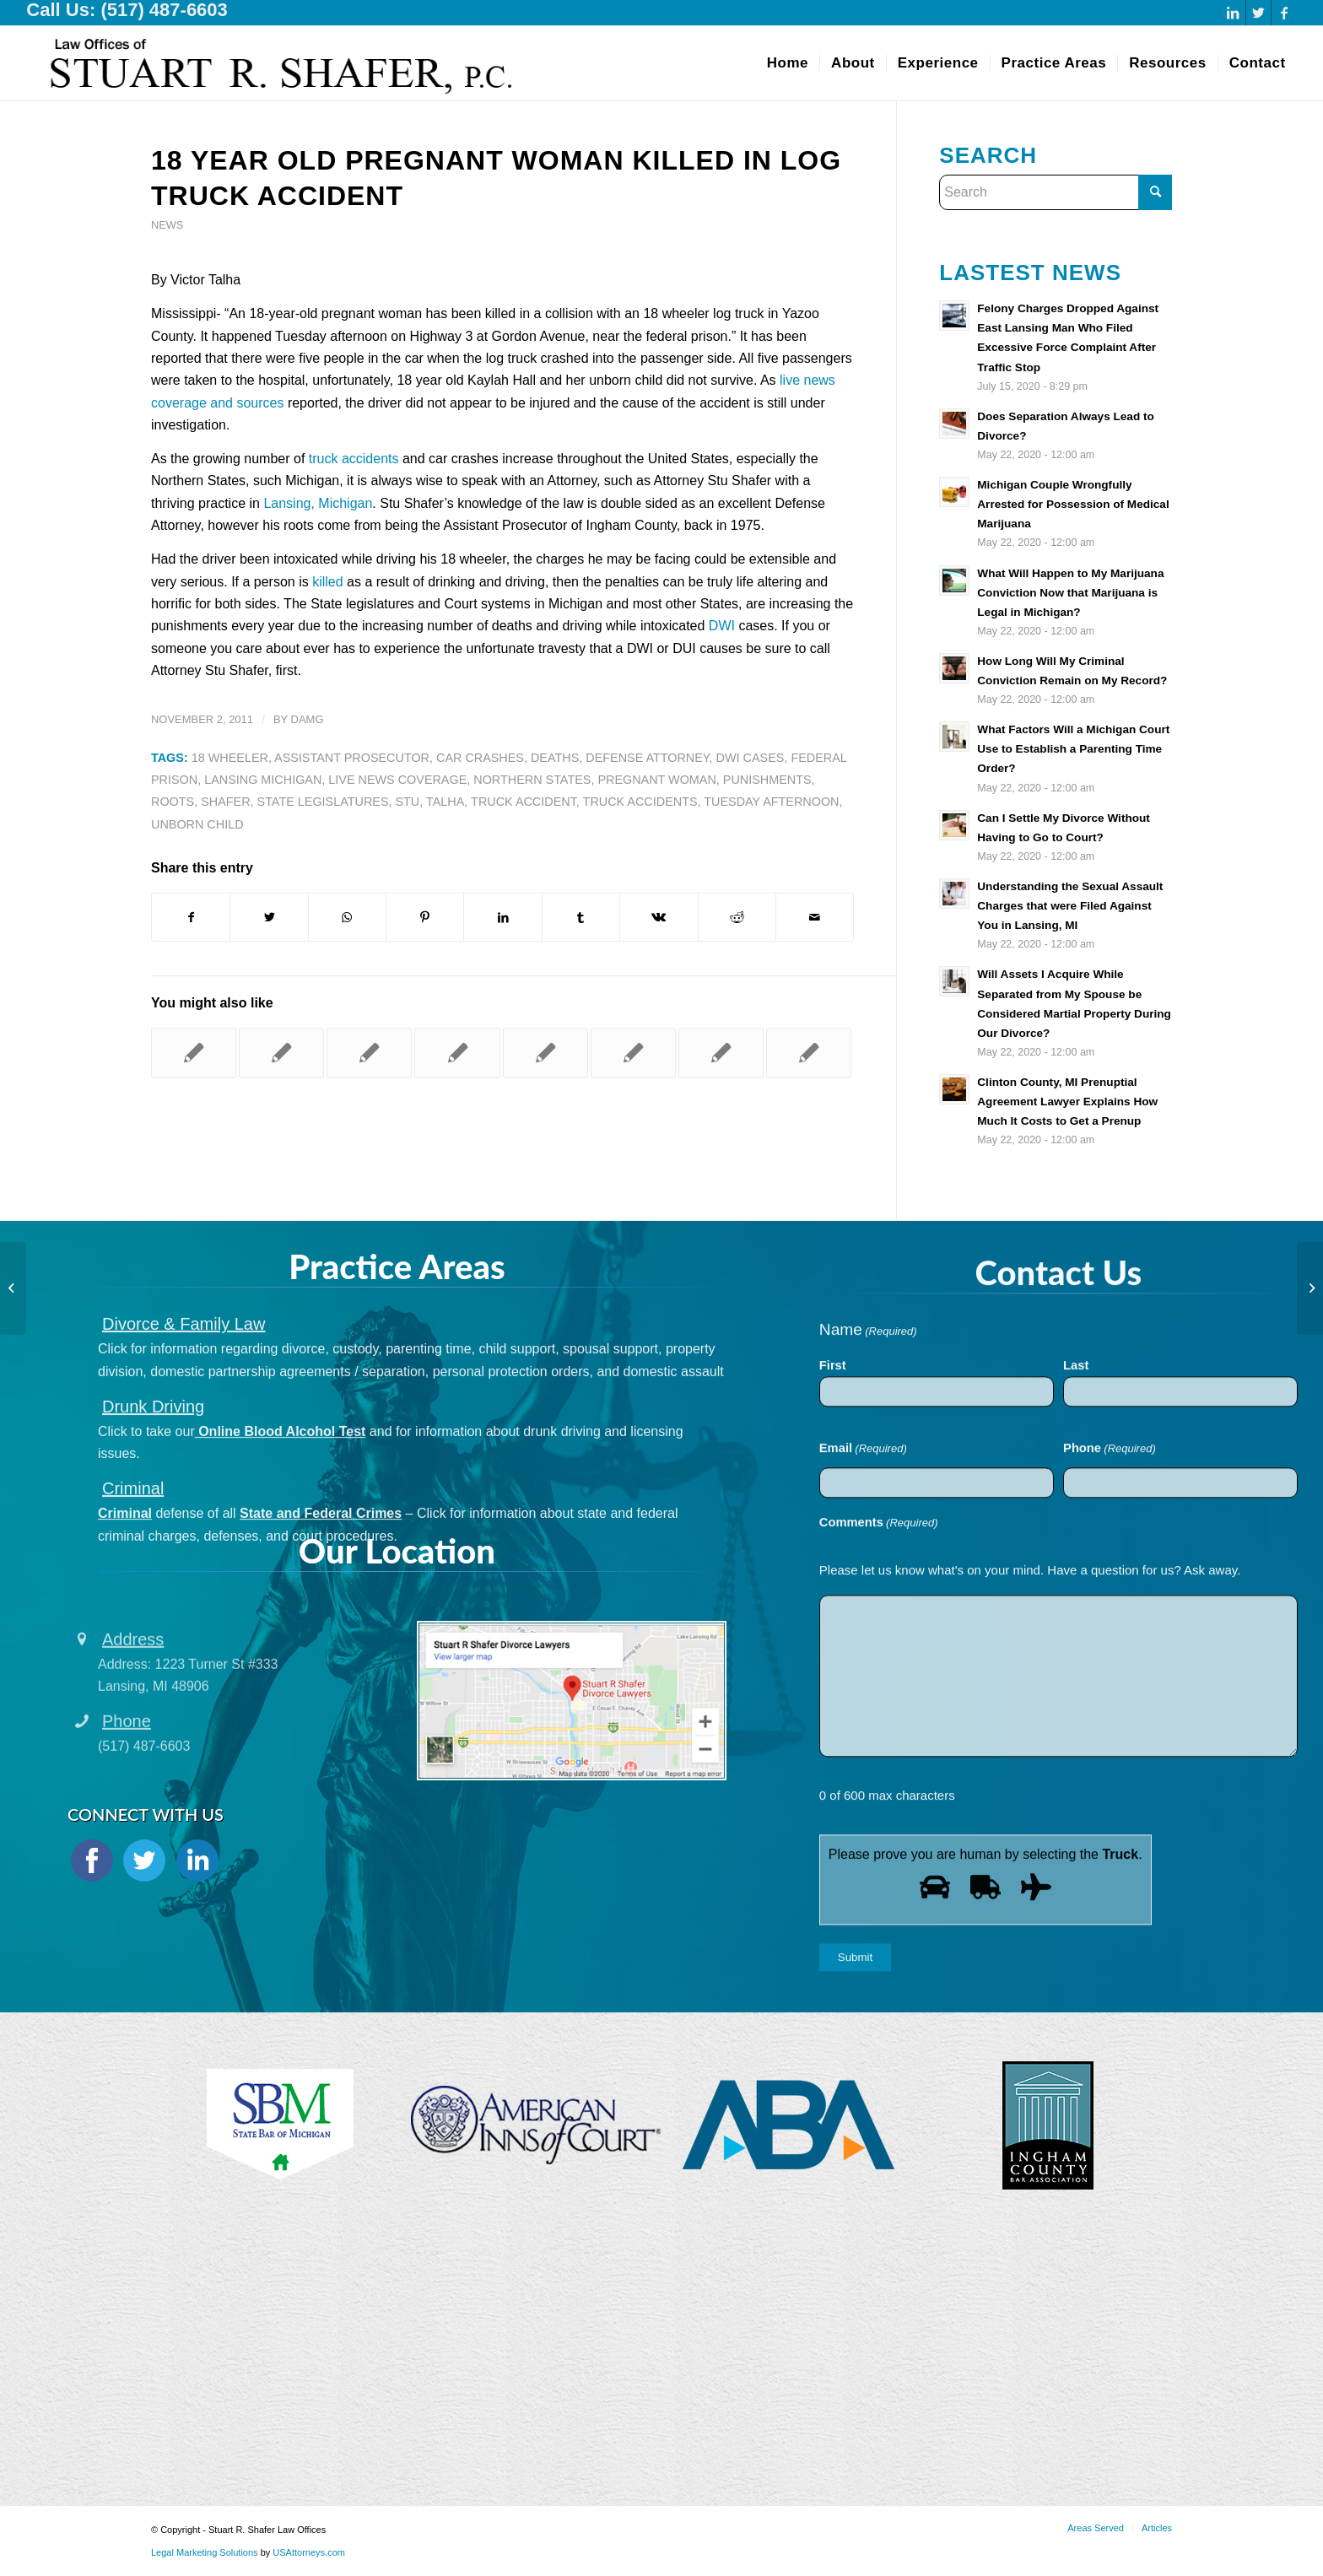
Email (863, 1585)
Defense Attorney (647, 757)
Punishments (767, 779)
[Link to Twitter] (1258, 12)
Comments (878, 1658)
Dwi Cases (750, 757)
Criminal (133, 1577)
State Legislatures (323, 801)
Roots (172, 801)
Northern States (532, 779)
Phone (1109, 1585)
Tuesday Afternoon (771, 801)
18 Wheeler (230, 757)
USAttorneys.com (309, 2552)
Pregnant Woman (656, 779)
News (167, 225)
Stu (407, 801)
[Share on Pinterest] (424, 917)
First (832, 1500)
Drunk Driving (153, 1494)
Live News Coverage (397, 779)
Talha (445, 801)
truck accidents (354, 458)
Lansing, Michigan (317, 503)
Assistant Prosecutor (351, 757)
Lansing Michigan (262, 779)
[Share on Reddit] (737, 917)
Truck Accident (523, 801)
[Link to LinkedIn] (1233, 12)
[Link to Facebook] (1284, 12)
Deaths (555, 757)
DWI (722, 625)
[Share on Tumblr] (581, 917)
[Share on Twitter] (268, 917)
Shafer (225, 801)
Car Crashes (480, 757)
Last (1075, 1500)
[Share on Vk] (658, 917)
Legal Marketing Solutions (206, 2552)
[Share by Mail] (814, 917)
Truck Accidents (640, 801)
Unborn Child (197, 824)
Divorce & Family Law (183, 1412)
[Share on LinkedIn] (502, 917)
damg (307, 719)
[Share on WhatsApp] (347, 917)
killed (327, 582)
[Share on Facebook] (191, 917)
